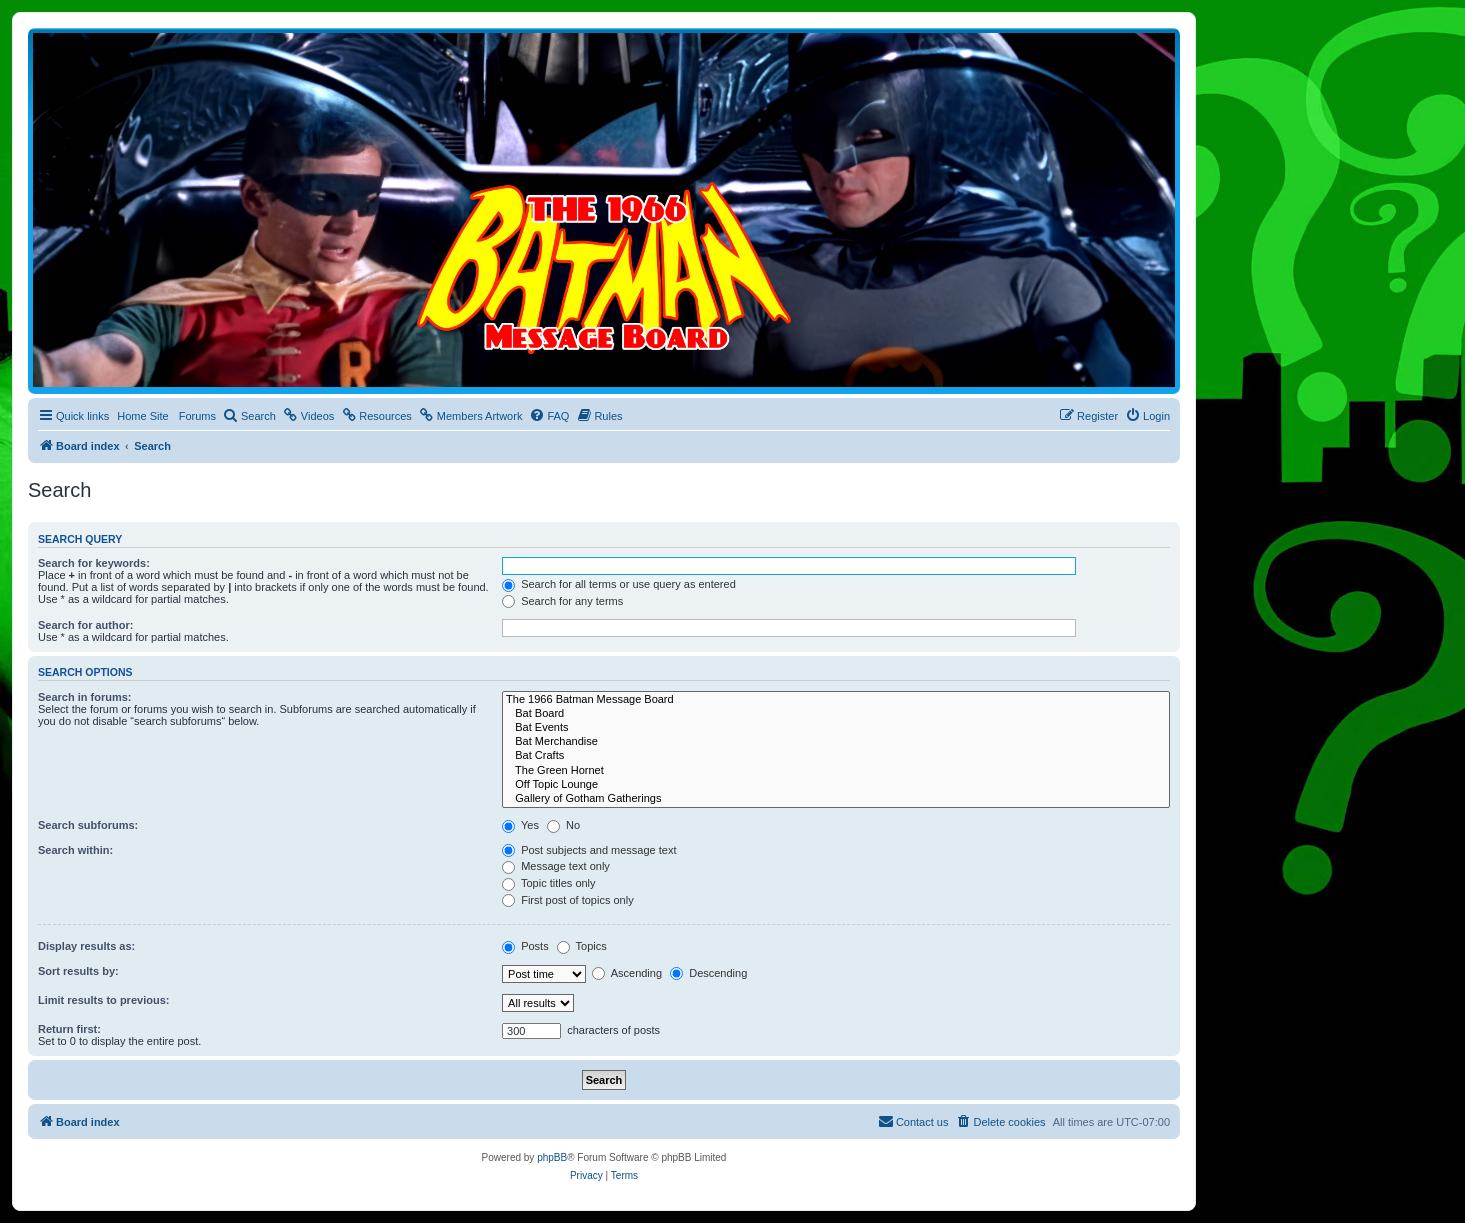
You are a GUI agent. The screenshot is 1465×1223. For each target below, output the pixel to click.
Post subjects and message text (589, 850)
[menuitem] (249, 416)
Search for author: (85, 625)
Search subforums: (88, 825)
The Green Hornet (836, 771)
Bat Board (836, 714)
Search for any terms (562, 601)
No (563, 825)
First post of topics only (568, 900)
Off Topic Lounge (836, 785)
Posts (525, 946)
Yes (520, 825)
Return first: (69, 1029)
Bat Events (836, 728)
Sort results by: (78, 971)
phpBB (552, 1157)
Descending (708, 973)
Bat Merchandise (836, 742)
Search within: (75, 850)
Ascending (627, 973)
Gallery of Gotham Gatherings (836, 799)
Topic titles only (548, 883)
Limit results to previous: (103, 1000)
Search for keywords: (94, 563)
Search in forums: (85, 697)
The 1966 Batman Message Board (836, 700)
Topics (582, 946)
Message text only (556, 866)
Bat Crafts (836, 756)
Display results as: (86, 946)
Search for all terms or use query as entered (619, 584)
